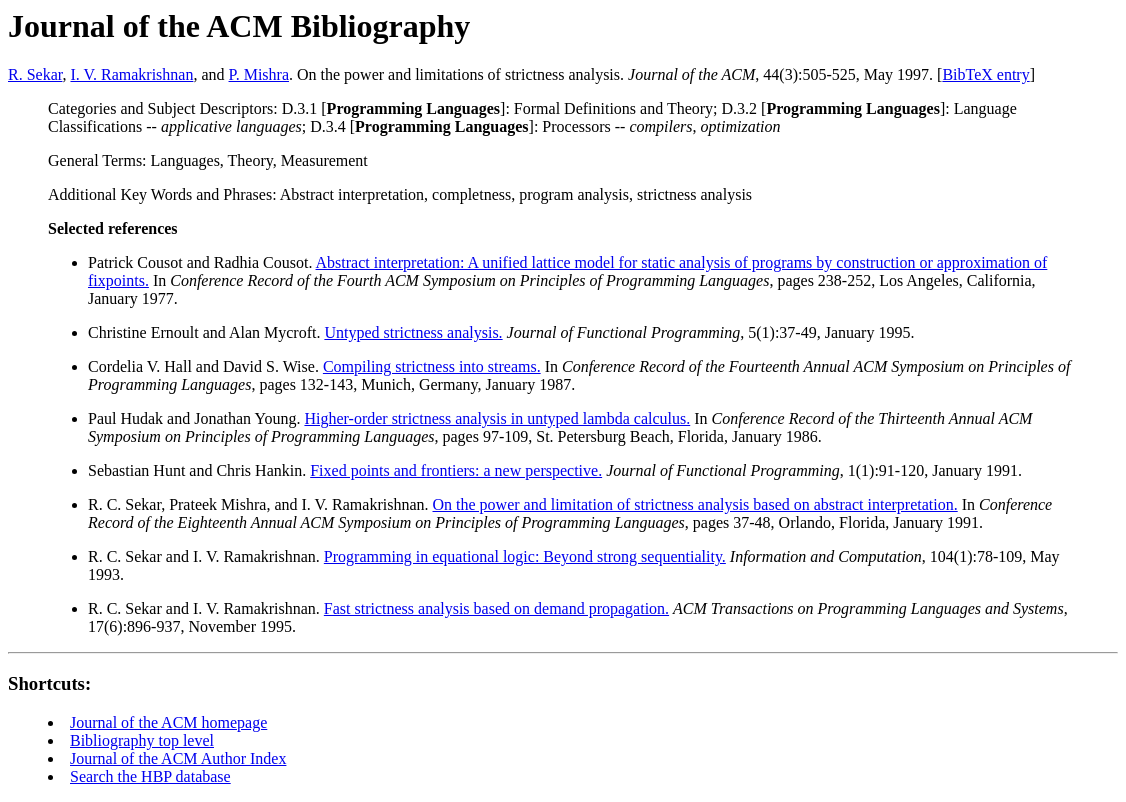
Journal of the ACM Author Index (178, 758)
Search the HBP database (150, 776)
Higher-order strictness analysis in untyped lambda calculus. (497, 418)
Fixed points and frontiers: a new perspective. (456, 470)
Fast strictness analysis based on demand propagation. (496, 608)
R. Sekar (35, 74)
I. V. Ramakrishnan (131, 74)
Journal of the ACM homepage (168, 722)
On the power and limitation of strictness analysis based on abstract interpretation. (695, 504)
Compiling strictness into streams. (432, 366)
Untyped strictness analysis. (413, 332)
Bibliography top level (142, 740)
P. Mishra (259, 74)
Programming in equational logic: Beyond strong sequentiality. (525, 556)
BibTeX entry (985, 74)
